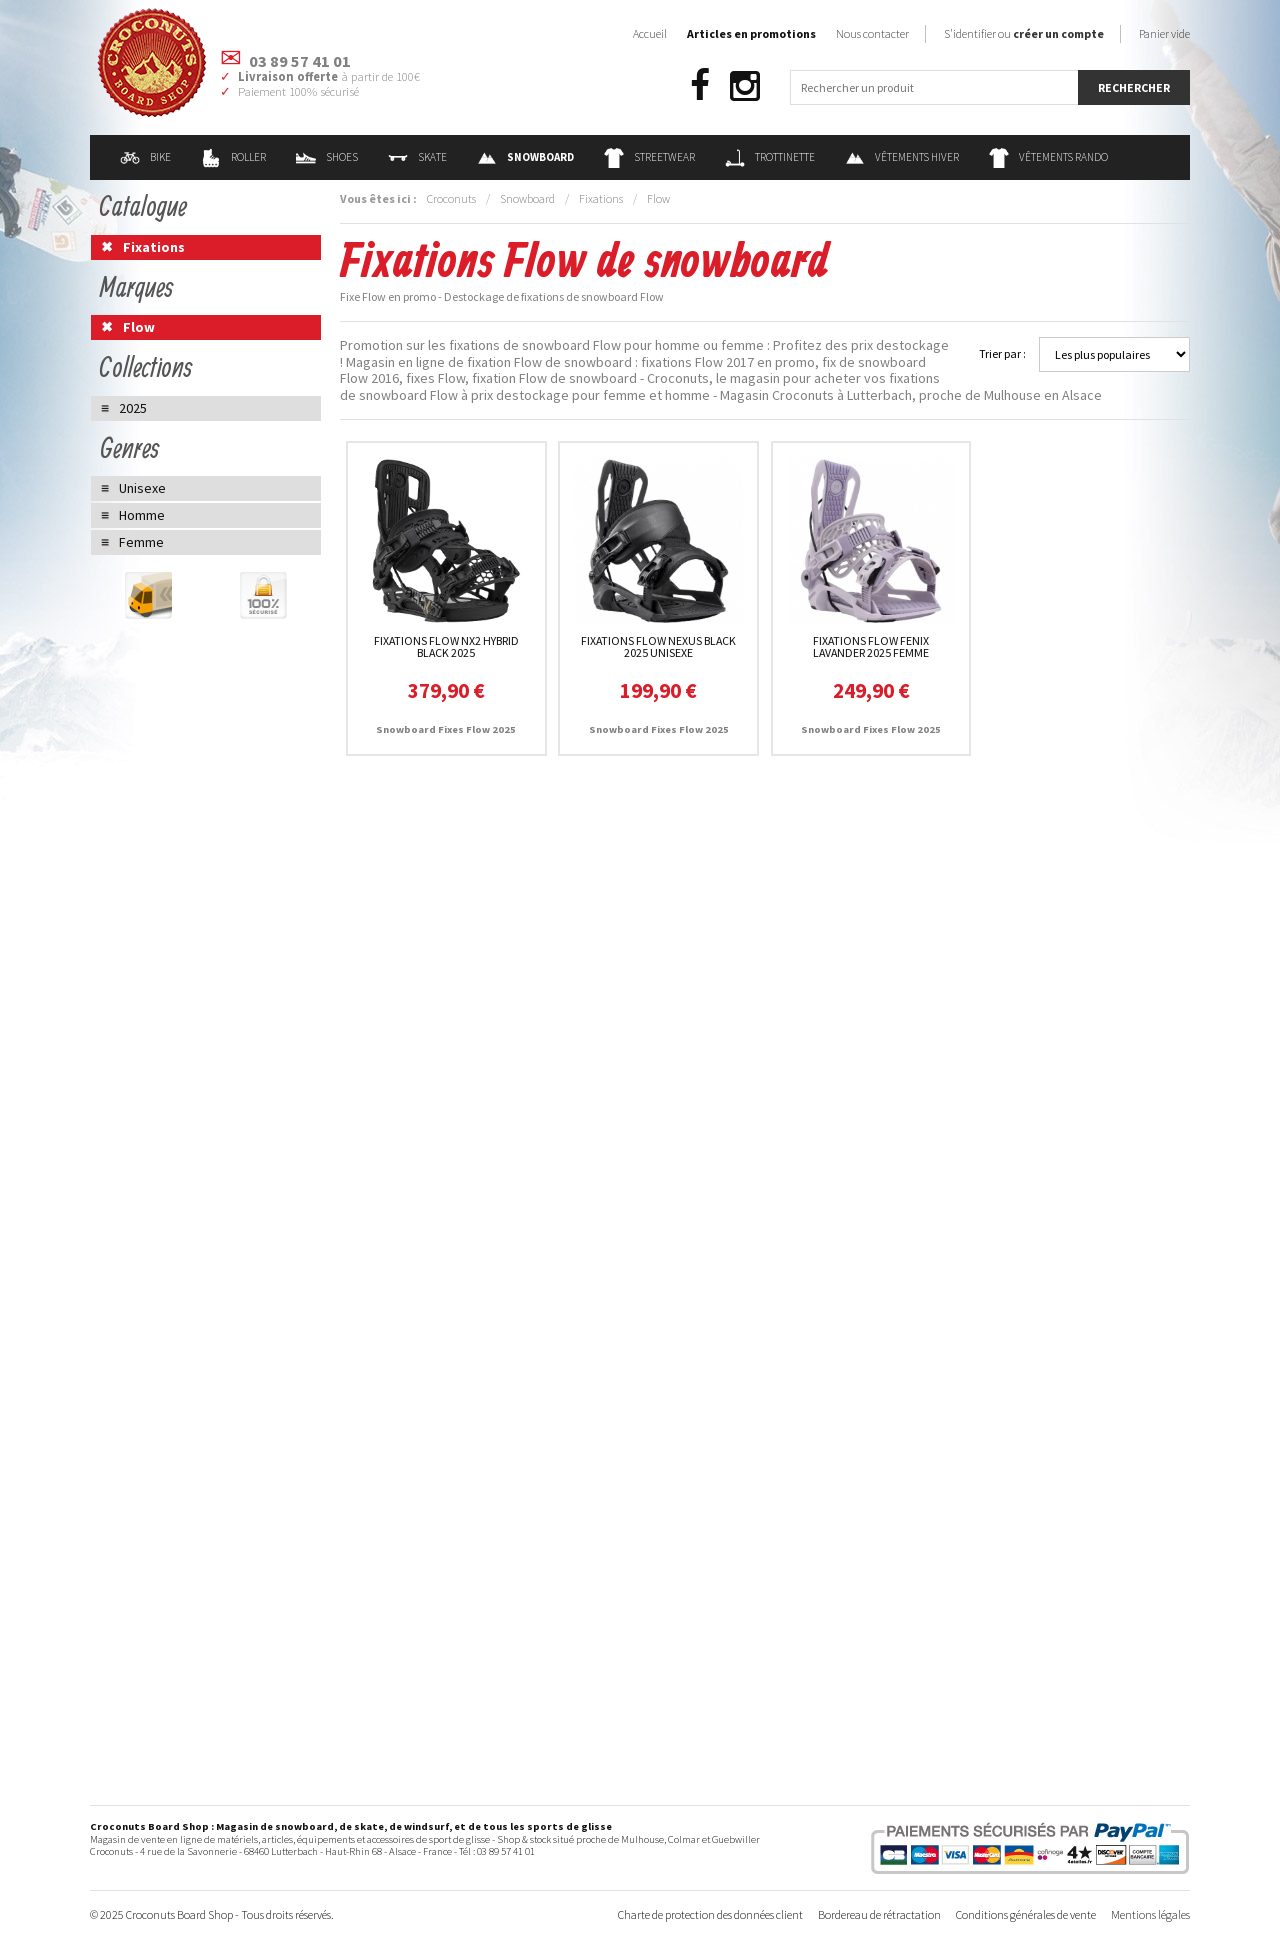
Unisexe (142, 488)
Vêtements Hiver (902, 157)
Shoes (327, 157)
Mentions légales (1150, 1914)
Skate (417, 157)
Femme (141, 542)
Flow (658, 198)
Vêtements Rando (1048, 157)
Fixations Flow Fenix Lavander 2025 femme (871, 646)
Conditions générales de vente (1026, 1914)
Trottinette (770, 157)
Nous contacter (872, 33)
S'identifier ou (1024, 33)
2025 (133, 408)
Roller (233, 157)
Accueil (650, 33)
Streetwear (649, 157)
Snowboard (527, 198)
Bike (145, 157)
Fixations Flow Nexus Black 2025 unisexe (658, 646)
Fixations (601, 198)
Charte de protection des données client (710, 1914)
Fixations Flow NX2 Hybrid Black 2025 (446, 646)
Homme (142, 515)
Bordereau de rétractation (879, 1914)
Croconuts (451, 198)
